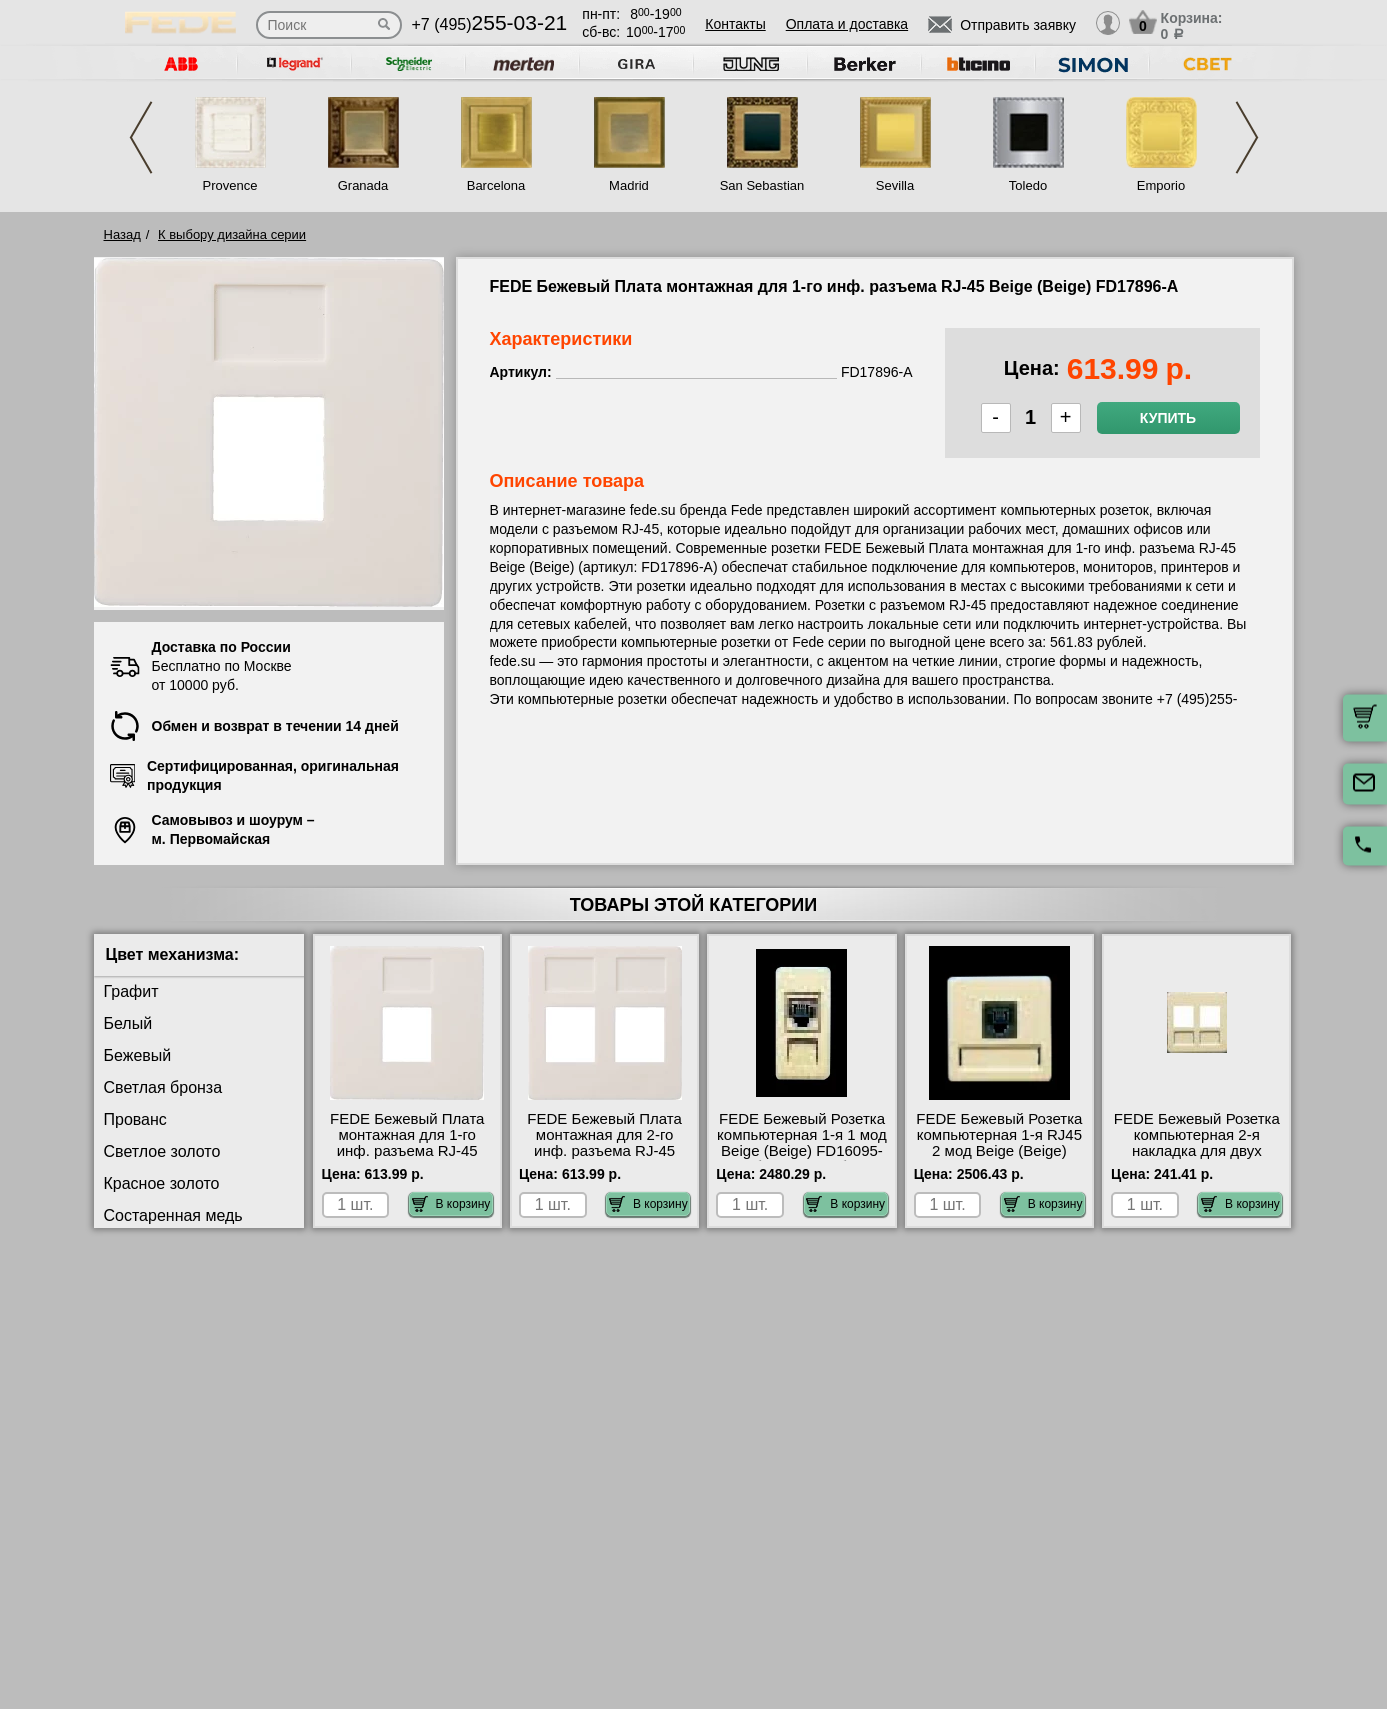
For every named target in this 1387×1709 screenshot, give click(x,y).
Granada (363, 185)
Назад (122, 234)
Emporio (1161, 185)
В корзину (451, 1204)
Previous (141, 137)
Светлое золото (162, 1151)
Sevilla (895, 185)
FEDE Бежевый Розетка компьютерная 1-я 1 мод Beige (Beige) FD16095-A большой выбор (802, 1143)
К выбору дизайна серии (232, 234)
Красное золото (162, 1183)
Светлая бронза (163, 1087)
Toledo (1028, 185)
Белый (128, 1023)
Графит (131, 991)
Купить (1168, 418)
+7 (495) (490, 24)
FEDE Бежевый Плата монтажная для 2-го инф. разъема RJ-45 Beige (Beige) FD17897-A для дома (605, 1151)
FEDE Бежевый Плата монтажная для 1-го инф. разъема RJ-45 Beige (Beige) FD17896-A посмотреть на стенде (407, 1151)
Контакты (735, 24)
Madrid (629, 185)
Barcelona (496, 185)
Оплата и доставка (847, 24)
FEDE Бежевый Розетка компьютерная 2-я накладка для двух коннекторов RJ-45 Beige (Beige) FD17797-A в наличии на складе (1197, 1159)
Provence (230, 185)
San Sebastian (762, 185)
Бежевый (138, 1055)
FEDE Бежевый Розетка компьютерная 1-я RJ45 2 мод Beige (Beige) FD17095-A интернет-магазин (999, 1151)
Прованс (135, 1119)
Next (1247, 137)
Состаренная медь (173, 1215)
